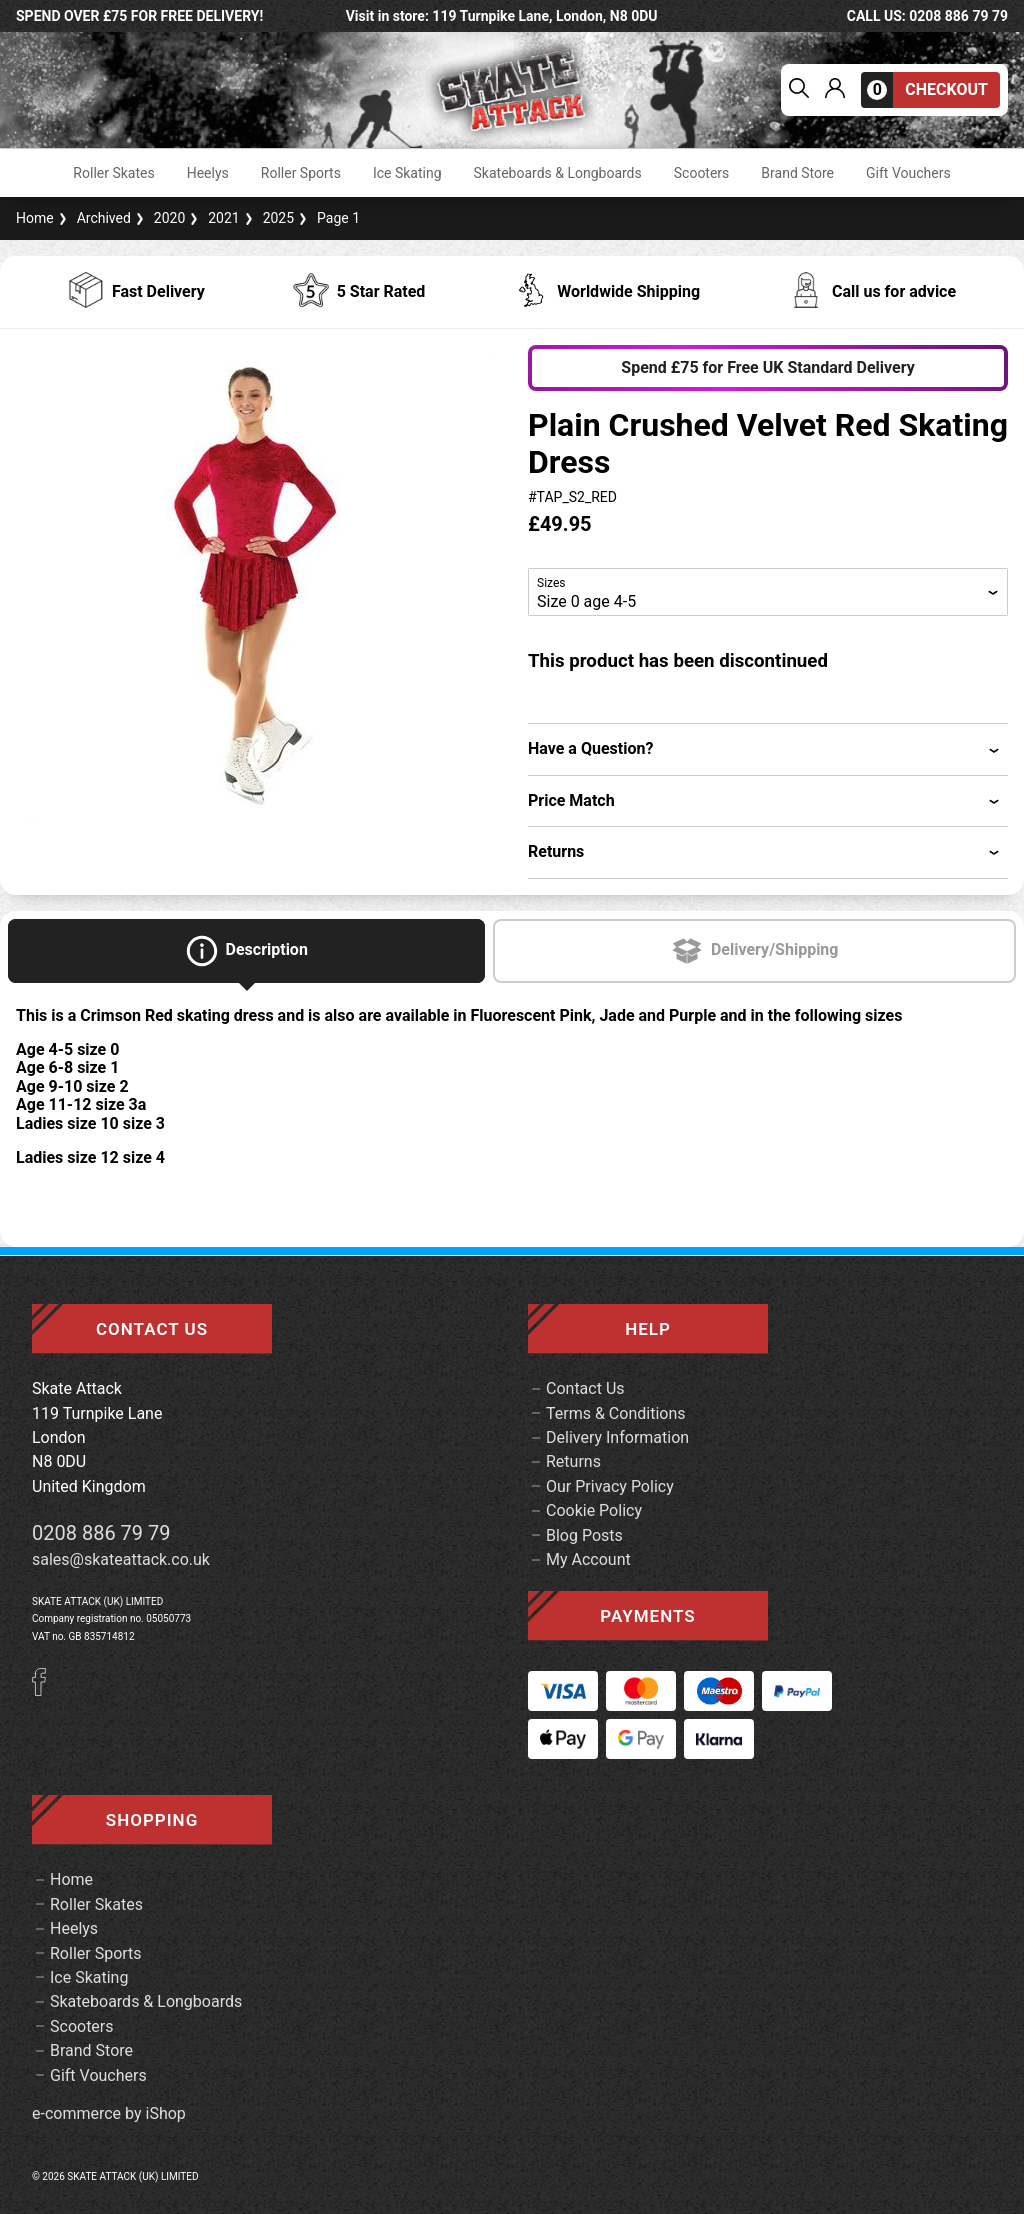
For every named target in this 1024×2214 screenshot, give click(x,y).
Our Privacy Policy (610, 1486)
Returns (573, 1461)
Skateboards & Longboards (558, 173)
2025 (267, 218)
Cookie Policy (594, 1510)
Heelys (208, 173)
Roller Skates (113, 173)
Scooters (702, 173)
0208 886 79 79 (101, 1533)
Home (35, 218)
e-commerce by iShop (109, 2114)
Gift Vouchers (908, 173)
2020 (158, 218)
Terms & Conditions (616, 1413)
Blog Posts (584, 1535)
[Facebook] (46, 1690)
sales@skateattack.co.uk (121, 1559)
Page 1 (327, 218)
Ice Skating (407, 173)
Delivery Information (617, 1437)
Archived (92, 218)
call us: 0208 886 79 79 (927, 16)
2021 (212, 218)
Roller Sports (301, 173)
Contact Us (585, 1388)
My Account (588, 1559)
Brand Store (797, 173)
